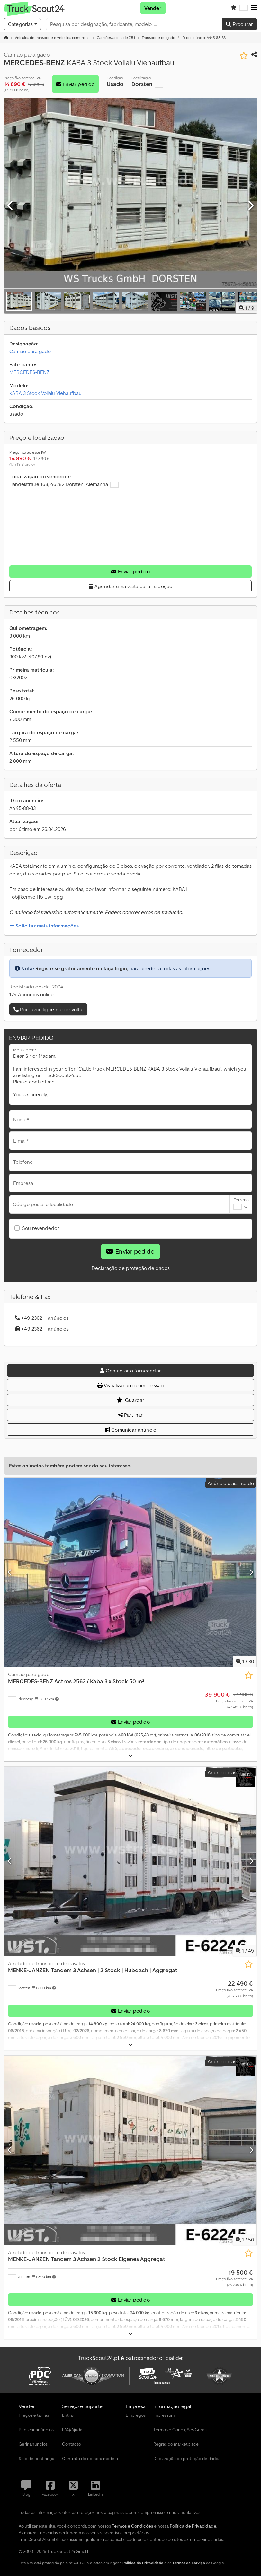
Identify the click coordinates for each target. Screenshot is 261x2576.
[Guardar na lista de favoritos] (243, 55)
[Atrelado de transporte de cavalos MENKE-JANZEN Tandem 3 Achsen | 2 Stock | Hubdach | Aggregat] (130, 1861)
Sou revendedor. (41, 1228)
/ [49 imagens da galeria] (245, 1950)
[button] (254, 8)
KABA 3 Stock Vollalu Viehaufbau (45, 393)
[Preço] (229, 1700)
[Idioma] (244, 8)
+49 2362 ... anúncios (42, 1318)
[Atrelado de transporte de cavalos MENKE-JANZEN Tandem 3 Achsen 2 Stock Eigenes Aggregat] (130, 2150)
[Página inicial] (6, 37)
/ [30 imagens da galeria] (245, 1661)
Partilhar (130, 1415)
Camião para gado (30, 351)
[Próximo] (250, 206)
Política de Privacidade (142, 2562)
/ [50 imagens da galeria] (245, 2239)
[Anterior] (10, 206)
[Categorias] (22, 24)
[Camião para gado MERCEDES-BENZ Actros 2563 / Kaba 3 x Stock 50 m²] (130, 1572)
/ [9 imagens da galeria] (246, 308)
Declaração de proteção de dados (131, 1268)
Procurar (239, 24)
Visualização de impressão (130, 1385)
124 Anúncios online (31, 994)
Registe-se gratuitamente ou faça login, (81, 968)
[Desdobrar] (130, 1756)
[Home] (52, 37)
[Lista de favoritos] (234, 8)
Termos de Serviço (188, 2562)
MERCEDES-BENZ (29, 372)
